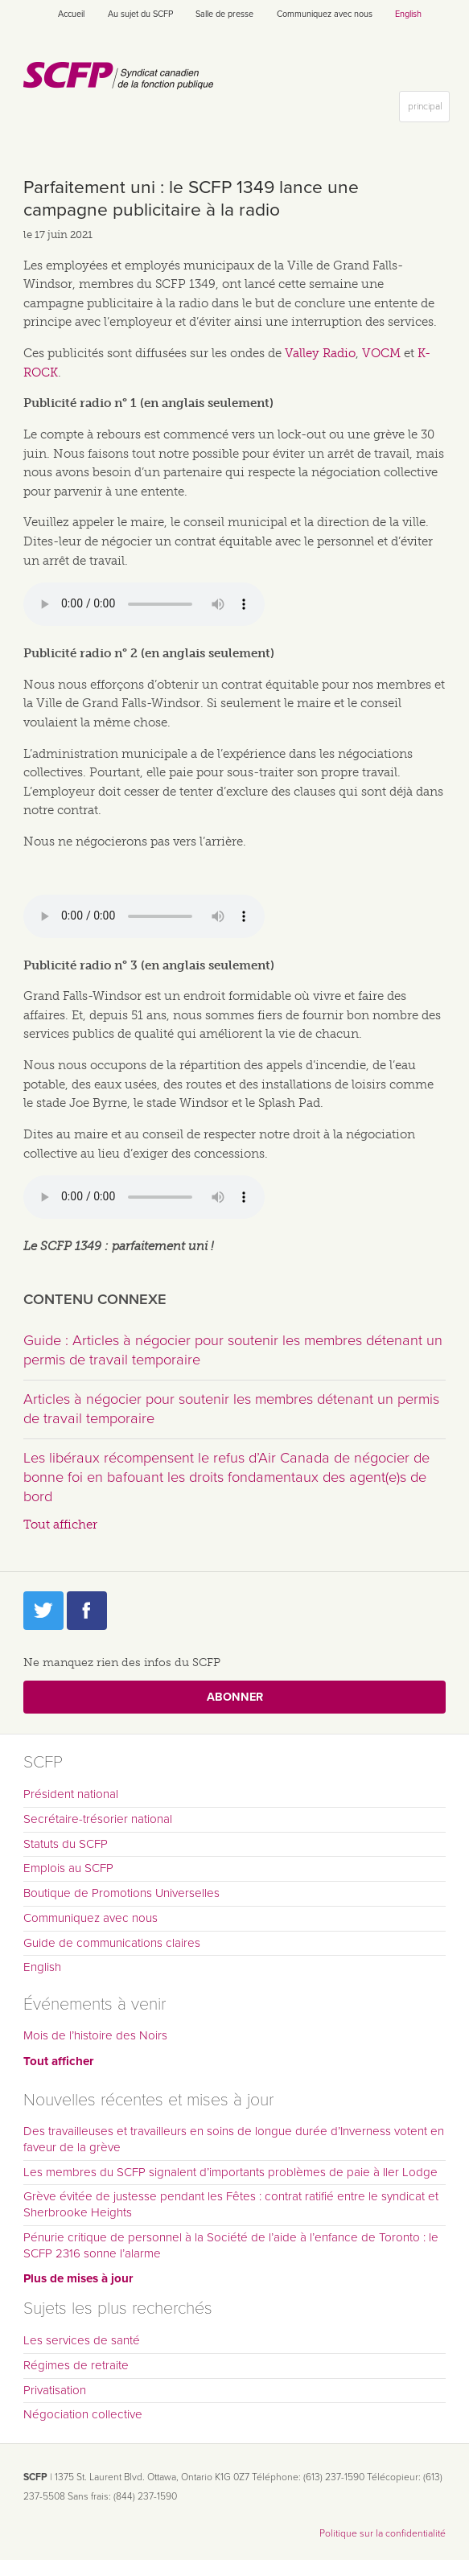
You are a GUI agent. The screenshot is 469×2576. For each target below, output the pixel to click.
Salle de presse (224, 14)
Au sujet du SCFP (140, 14)
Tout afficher (60, 1524)
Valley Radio (320, 353)
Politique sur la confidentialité (382, 2533)
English (408, 14)
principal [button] (428, 109)
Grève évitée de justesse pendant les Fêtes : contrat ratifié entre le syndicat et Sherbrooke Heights (230, 2204)
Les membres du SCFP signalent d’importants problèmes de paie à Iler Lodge (230, 2172)
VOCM (381, 353)
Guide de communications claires (111, 1943)
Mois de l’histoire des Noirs (95, 2035)
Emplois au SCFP (68, 1868)
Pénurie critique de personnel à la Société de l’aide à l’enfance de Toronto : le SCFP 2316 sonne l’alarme (230, 2245)
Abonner (235, 1697)
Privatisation (54, 2390)
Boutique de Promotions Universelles (121, 1893)
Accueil (71, 14)
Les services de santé (81, 2340)
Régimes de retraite (76, 2365)
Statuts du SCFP (65, 1844)
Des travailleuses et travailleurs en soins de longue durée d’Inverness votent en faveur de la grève (233, 2139)
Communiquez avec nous (324, 14)
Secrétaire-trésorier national (97, 1819)
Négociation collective (82, 2414)
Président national (70, 1794)
